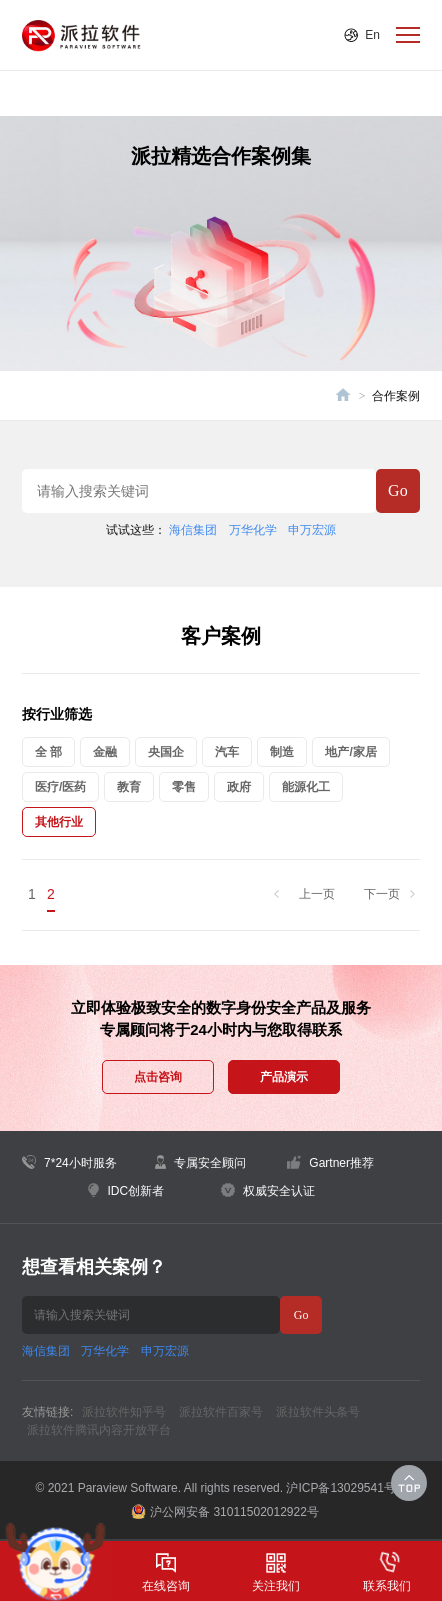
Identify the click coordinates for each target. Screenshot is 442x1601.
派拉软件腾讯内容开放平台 (99, 1430)
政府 (239, 787)
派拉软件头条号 (318, 1412)
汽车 (227, 752)
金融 (105, 752)
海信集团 (193, 530)
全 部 (48, 752)
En (372, 35)
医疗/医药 (60, 787)
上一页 (317, 894)
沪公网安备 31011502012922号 (225, 1511)
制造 (282, 752)
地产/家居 (350, 752)
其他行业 (59, 822)
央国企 (166, 752)
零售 (184, 787)
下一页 (382, 894)
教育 (129, 787)
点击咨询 (158, 1077)
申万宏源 (312, 530)
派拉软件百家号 (221, 1412)
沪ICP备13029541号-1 (346, 1488)
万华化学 (253, 530)
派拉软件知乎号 (124, 1412)
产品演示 (284, 1077)
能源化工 (306, 787)
